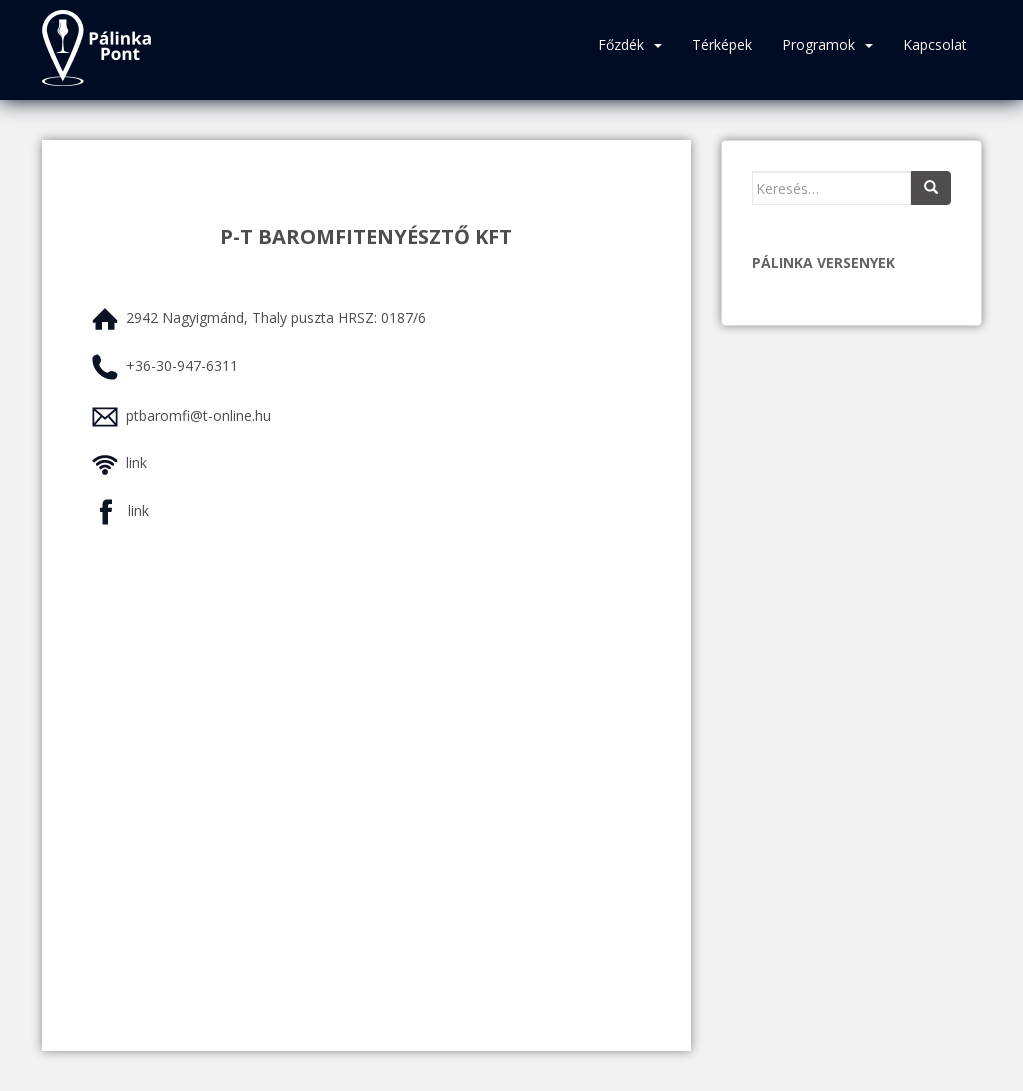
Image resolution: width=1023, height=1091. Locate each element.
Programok (818, 44)
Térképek (722, 44)
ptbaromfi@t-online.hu (198, 415)
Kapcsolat (935, 44)
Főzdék (621, 44)
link (136, 462)
